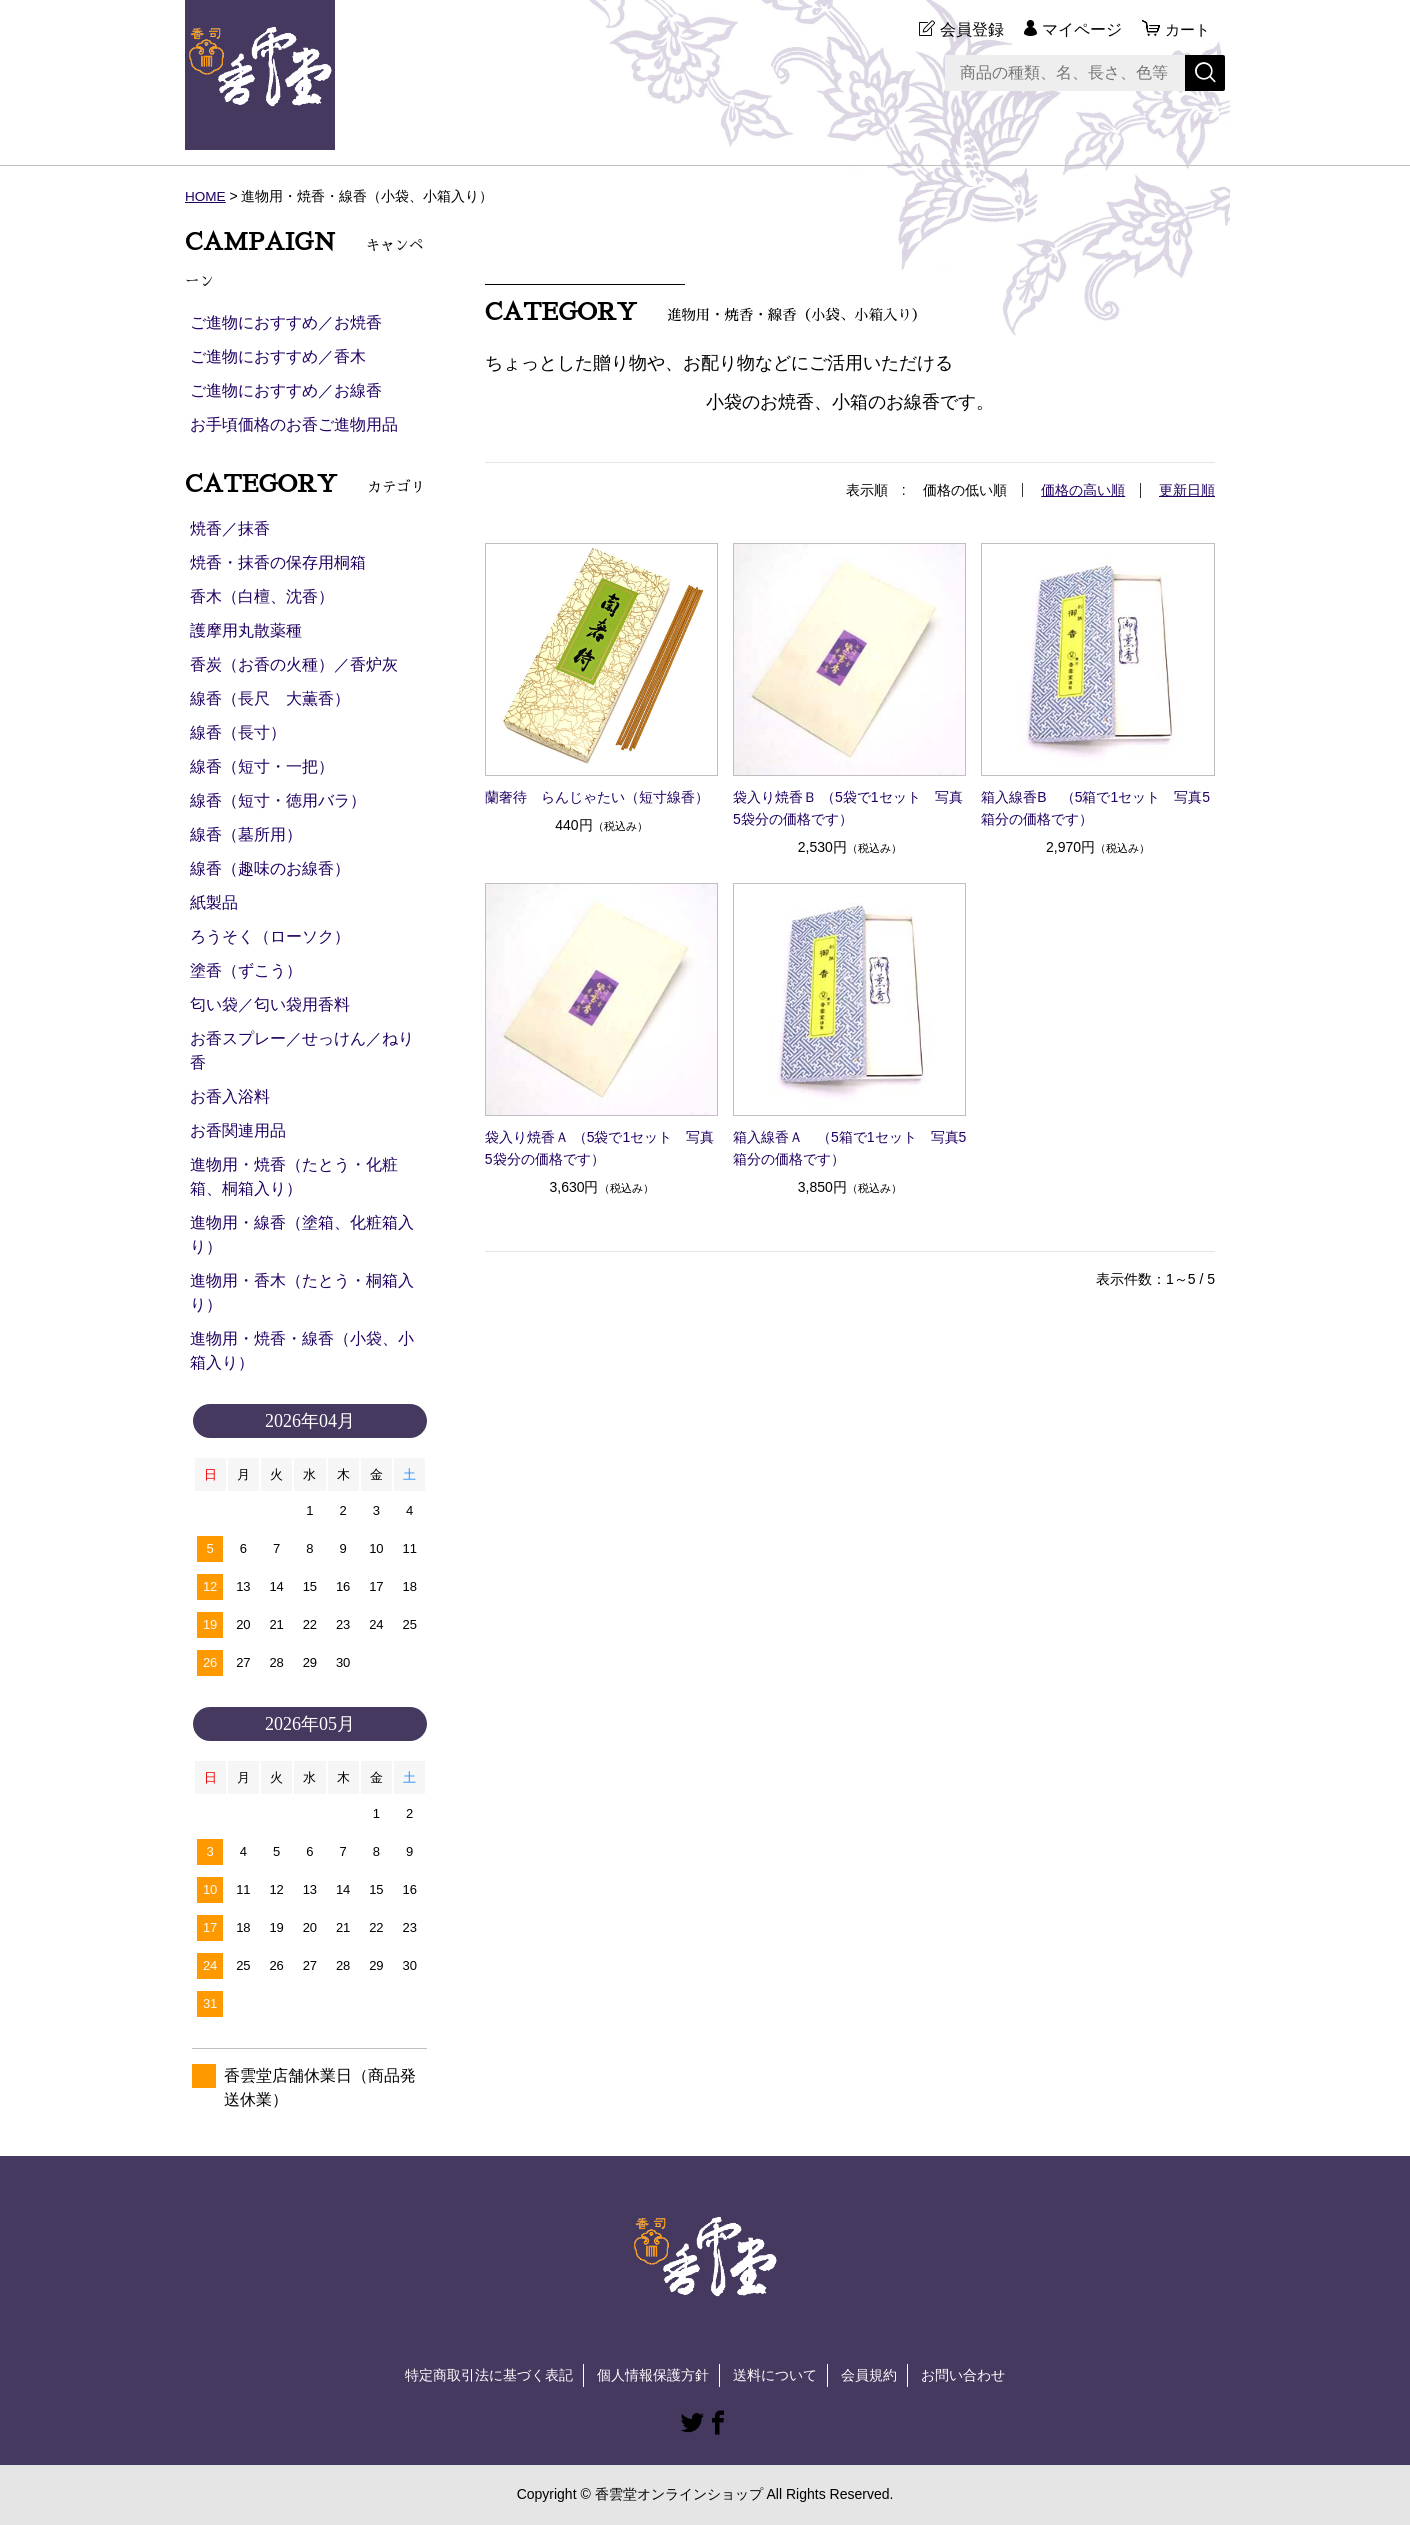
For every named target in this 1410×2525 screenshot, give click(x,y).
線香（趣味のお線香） (270, 868)
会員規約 (869, 2375)
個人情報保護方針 (653, 2375)
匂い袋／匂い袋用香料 (270, 1004)
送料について (775, 2375)
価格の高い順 (1083, 490)
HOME (206, 196)
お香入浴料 (230, 1096)
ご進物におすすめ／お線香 (286, 390)
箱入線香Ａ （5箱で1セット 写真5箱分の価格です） (849, 1148)
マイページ (1079, 29)
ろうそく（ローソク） (270, 936)
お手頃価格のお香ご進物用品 (294, 424)
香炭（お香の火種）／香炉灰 (294, 664)
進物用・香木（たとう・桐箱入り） (302, 1292)
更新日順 (1187, 490)
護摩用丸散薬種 (246, 630)
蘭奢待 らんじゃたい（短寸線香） (597, 796)
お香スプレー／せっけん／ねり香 (302, 1050)
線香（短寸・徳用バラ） (278, 800)
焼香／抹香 (230, 528)
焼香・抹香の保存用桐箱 (278, 562)
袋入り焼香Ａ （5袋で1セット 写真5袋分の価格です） (599, 1148)
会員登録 (969, 29)
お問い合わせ (963, 2375)
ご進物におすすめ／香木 (278, 356)
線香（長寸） (238, 732)
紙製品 (214, 902)
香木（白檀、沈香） (262, 596)
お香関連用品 (238, 1130)
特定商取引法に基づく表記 (489, 2375)
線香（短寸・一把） (262, 766)
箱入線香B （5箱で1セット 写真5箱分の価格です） (1095, 807)
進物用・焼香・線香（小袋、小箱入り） (302, 1350)
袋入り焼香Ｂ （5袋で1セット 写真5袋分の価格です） (847, 807)
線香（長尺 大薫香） (270, 698)
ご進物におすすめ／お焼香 (286, 322)
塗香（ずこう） (246, 970)
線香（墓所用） (246, 834)
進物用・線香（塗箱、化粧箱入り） (302, 1234)
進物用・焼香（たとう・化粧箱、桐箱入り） (294, 1176)
